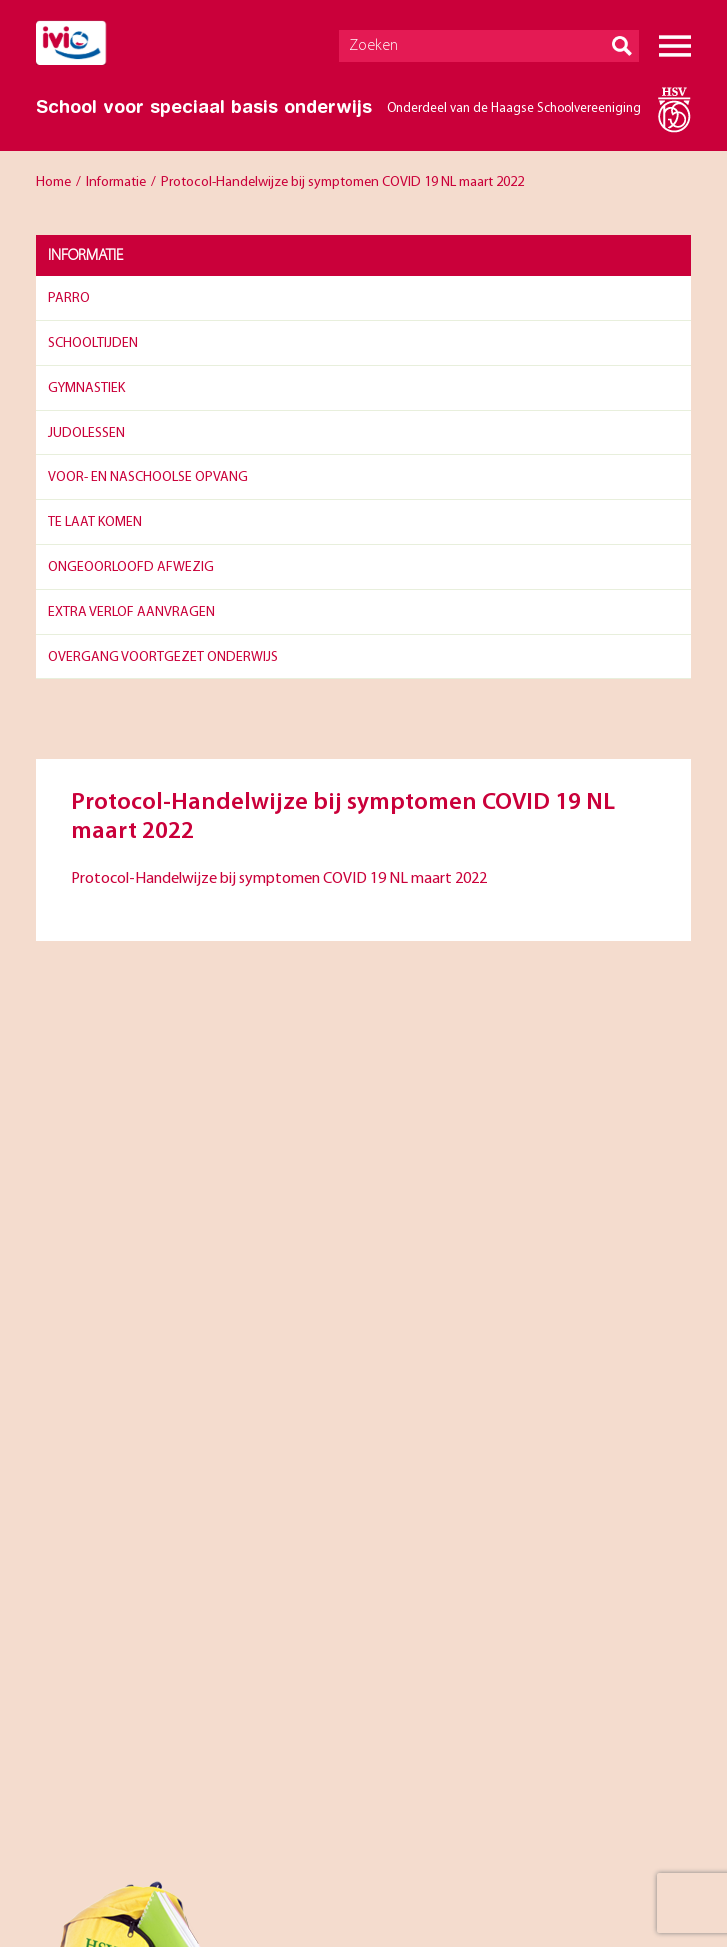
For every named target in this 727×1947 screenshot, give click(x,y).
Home (53, 182)
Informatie (116, 182)
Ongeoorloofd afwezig (131, 567)
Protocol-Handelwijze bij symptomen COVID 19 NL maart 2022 (279, 879)
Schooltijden (93, 343)
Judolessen (86, 433)
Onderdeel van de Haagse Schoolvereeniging (514, 108)
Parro (69, 298)
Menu (675, 46)
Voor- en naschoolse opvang (148, 477)
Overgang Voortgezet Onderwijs (163, 657)
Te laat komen (95, 522)
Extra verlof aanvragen (131, 612)
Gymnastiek (86, 388)
